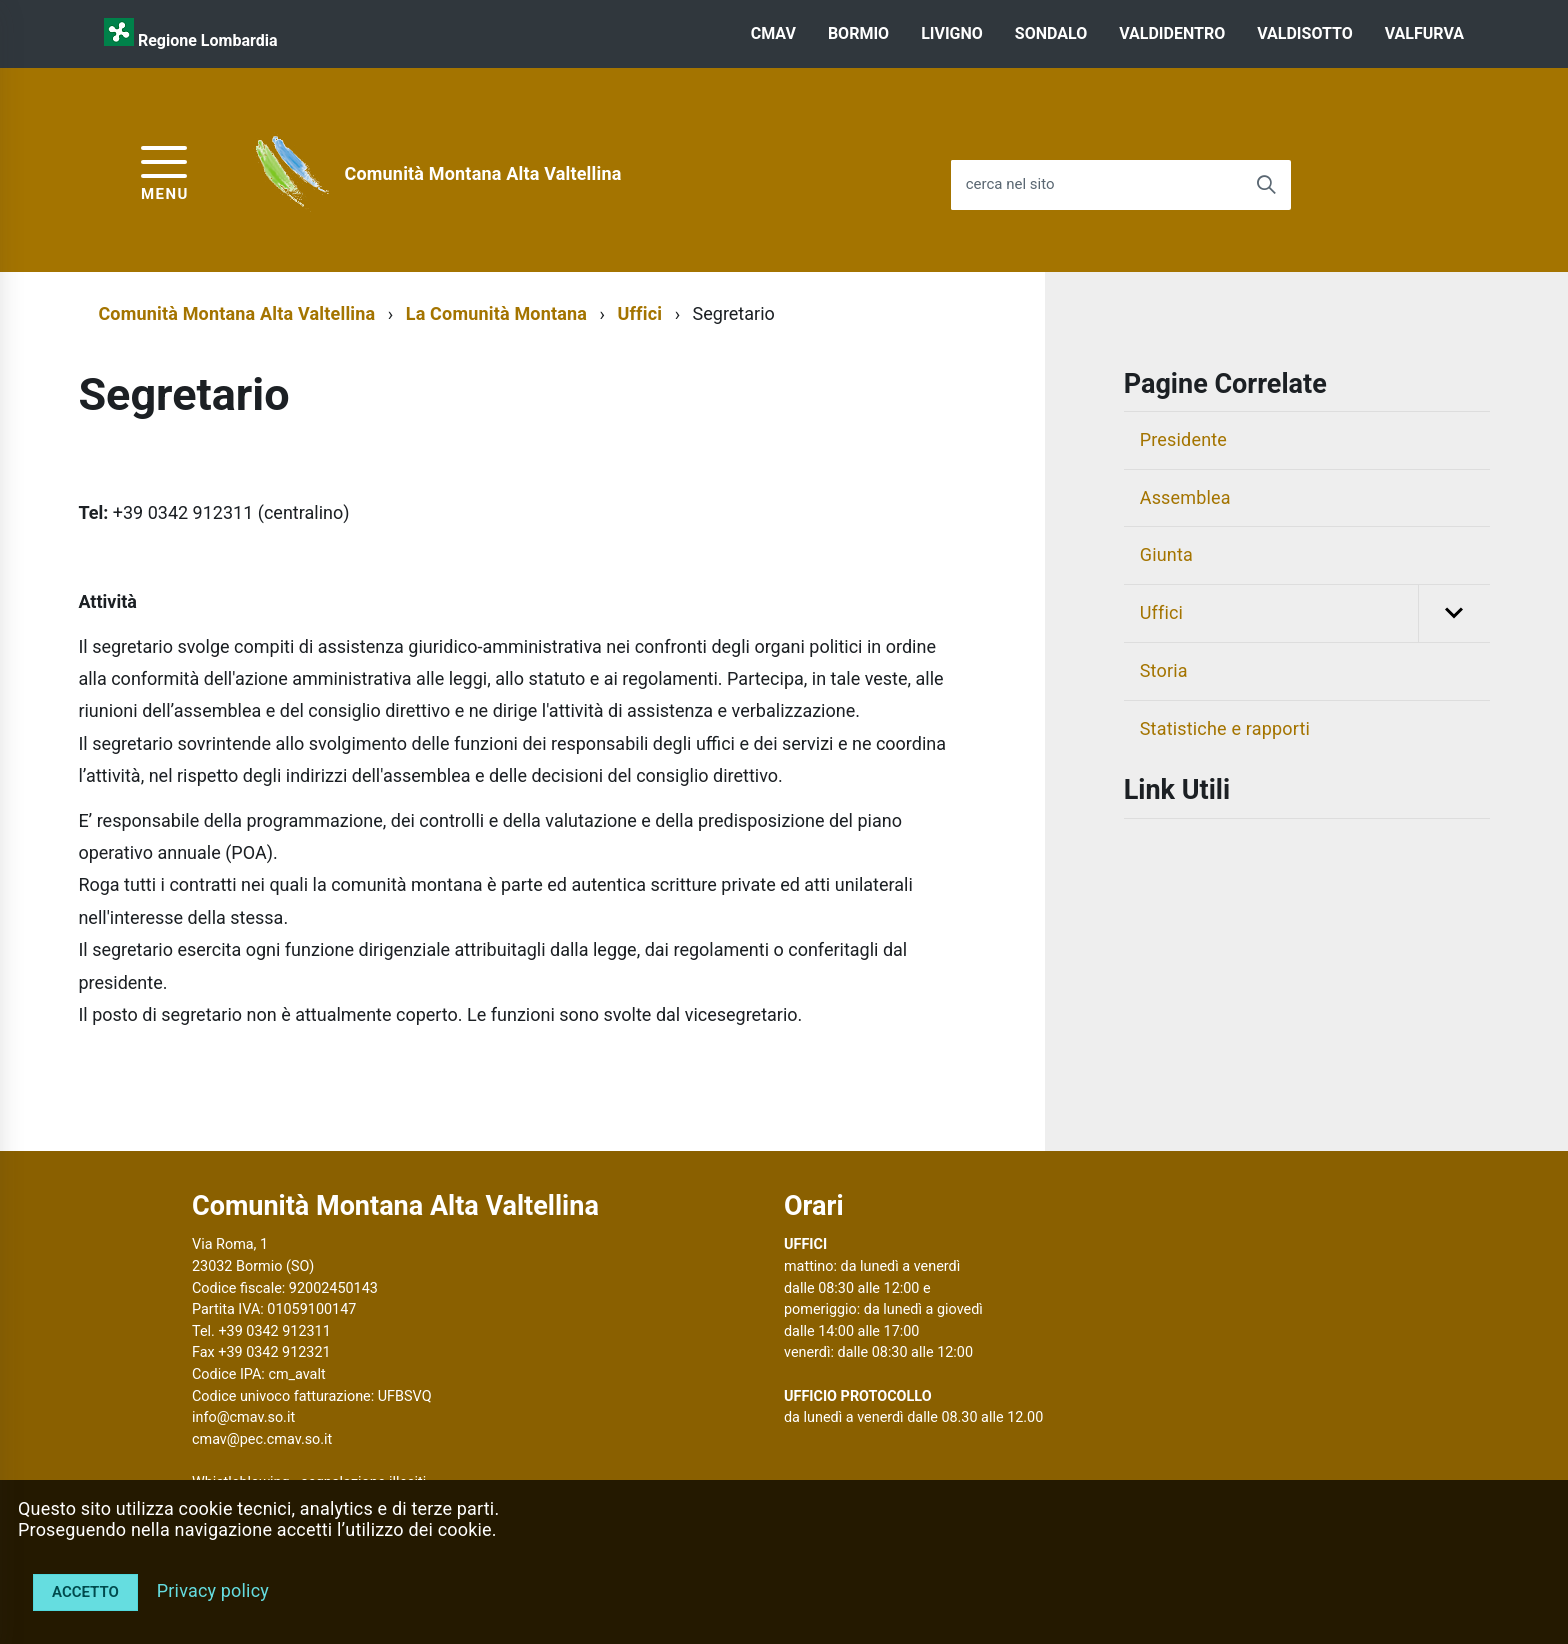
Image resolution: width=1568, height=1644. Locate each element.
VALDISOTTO (1304, 33)
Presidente (1183, 439)
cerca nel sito (1010, 184)
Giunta (1166, 554)
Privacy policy (213, 1590)
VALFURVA (1424, 33)
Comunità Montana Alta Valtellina (483, 173)
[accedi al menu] (165, 170)
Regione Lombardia (208, 40)
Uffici (639, 313)
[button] (1454, 613)
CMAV (773, 33)
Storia (1164, 670)
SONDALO (1051, 33)
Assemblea (1185, 497)
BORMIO (858, 33)
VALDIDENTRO (1172, 33)
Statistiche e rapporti (1225, 728)
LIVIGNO (952, 33)
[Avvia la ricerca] (1266, 185)
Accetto (85, 1592)
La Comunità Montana (496, 313)
